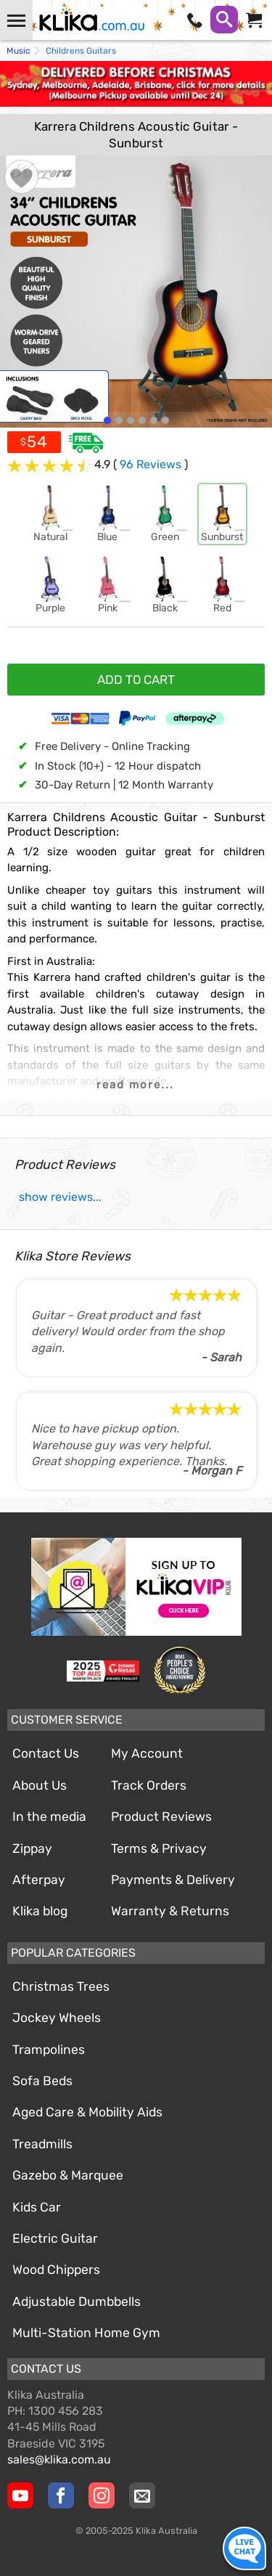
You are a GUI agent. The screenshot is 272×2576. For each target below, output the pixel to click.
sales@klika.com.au (59, 2459)
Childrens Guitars (81, 50)
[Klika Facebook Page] (61, 2495)
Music (18, 50)
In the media (49, 1816)
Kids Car (36, 2207)
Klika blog (39, 1911)
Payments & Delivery (173, 1879)
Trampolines (48, 2049)
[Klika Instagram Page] (101, 2495)
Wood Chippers (56, 2269)
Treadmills (42, 2144)
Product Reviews (161, 1816)
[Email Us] (142, 2495)
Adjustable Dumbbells (76, 2301)
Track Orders (148, 1785)
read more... (135, 1084)
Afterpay (38, 1879)
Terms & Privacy (159, 1848)
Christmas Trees (61, 1986)
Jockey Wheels (56, 2017)
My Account (147, 1753)
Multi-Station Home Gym (86, 2333)
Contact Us (45, 1753)
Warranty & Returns (170, 1911)
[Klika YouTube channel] (20, 2495)
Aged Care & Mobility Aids (87, 2112)
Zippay (32, 1848)
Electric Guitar (55, 2238)
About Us (39, 1785)
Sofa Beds (42, 2081)
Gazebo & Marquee (67, 2175)
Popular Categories (73, 1953)
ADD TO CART (136, 679)
